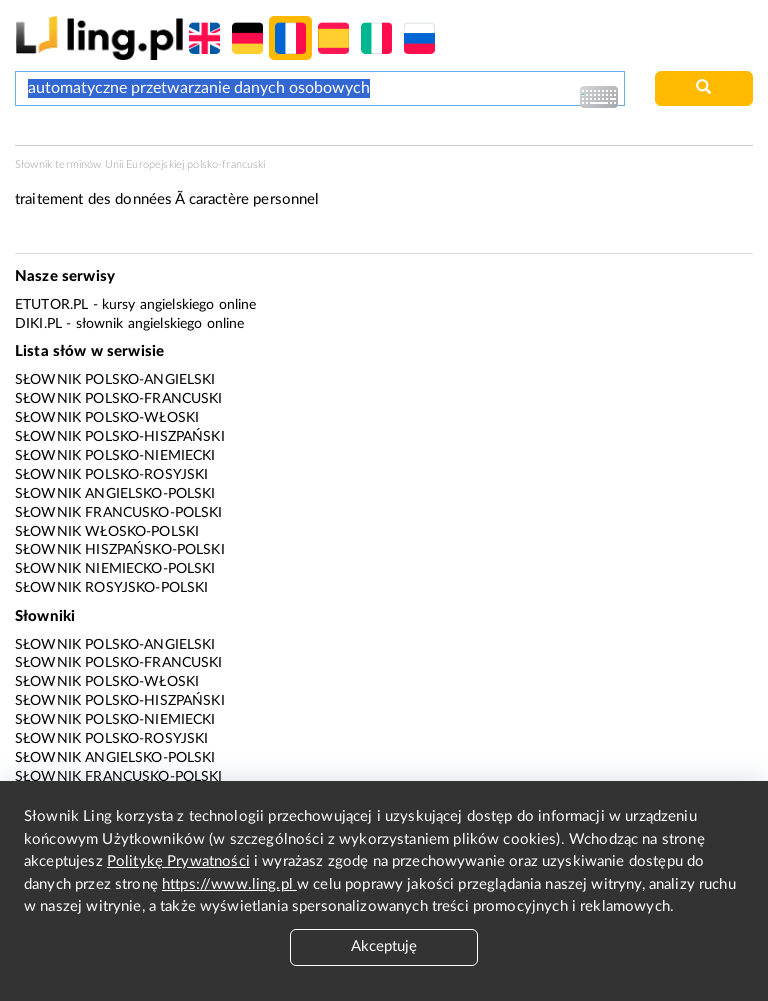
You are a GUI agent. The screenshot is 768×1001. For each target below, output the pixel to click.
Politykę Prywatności (178, 861)
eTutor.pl (51, 305)
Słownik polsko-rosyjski (111, 475)
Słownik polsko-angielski (115, 380)
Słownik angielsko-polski (115, 494)
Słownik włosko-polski (107, 532)
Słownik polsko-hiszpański (120, 437)
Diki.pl (38, 324)
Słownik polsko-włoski (107, 418)
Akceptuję (384, 946)
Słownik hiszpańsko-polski (120, 550)
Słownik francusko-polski (119, 513)
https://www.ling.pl (229, 884)
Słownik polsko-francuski (119, 399)
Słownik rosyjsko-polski (111, 588)
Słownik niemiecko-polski (115, 569)
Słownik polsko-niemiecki (115, 456)
